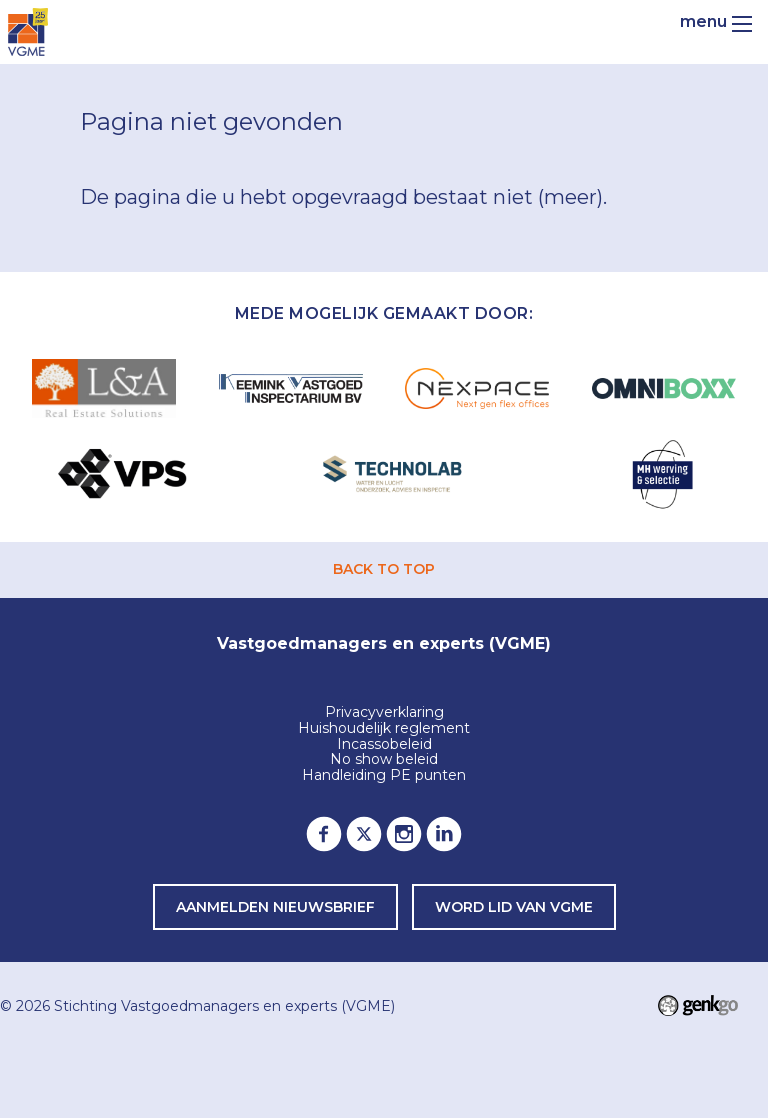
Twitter (364, 834)
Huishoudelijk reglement (384, 729)
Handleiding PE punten (384, 776)
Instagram (404, 834)
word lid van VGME (514, 907)
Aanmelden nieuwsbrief (275, 907)
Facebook (324, 834)
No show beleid (384, 760)
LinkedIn (444, 834)
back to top (384, 569)
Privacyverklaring (384, 713)
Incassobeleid (384, 745)
